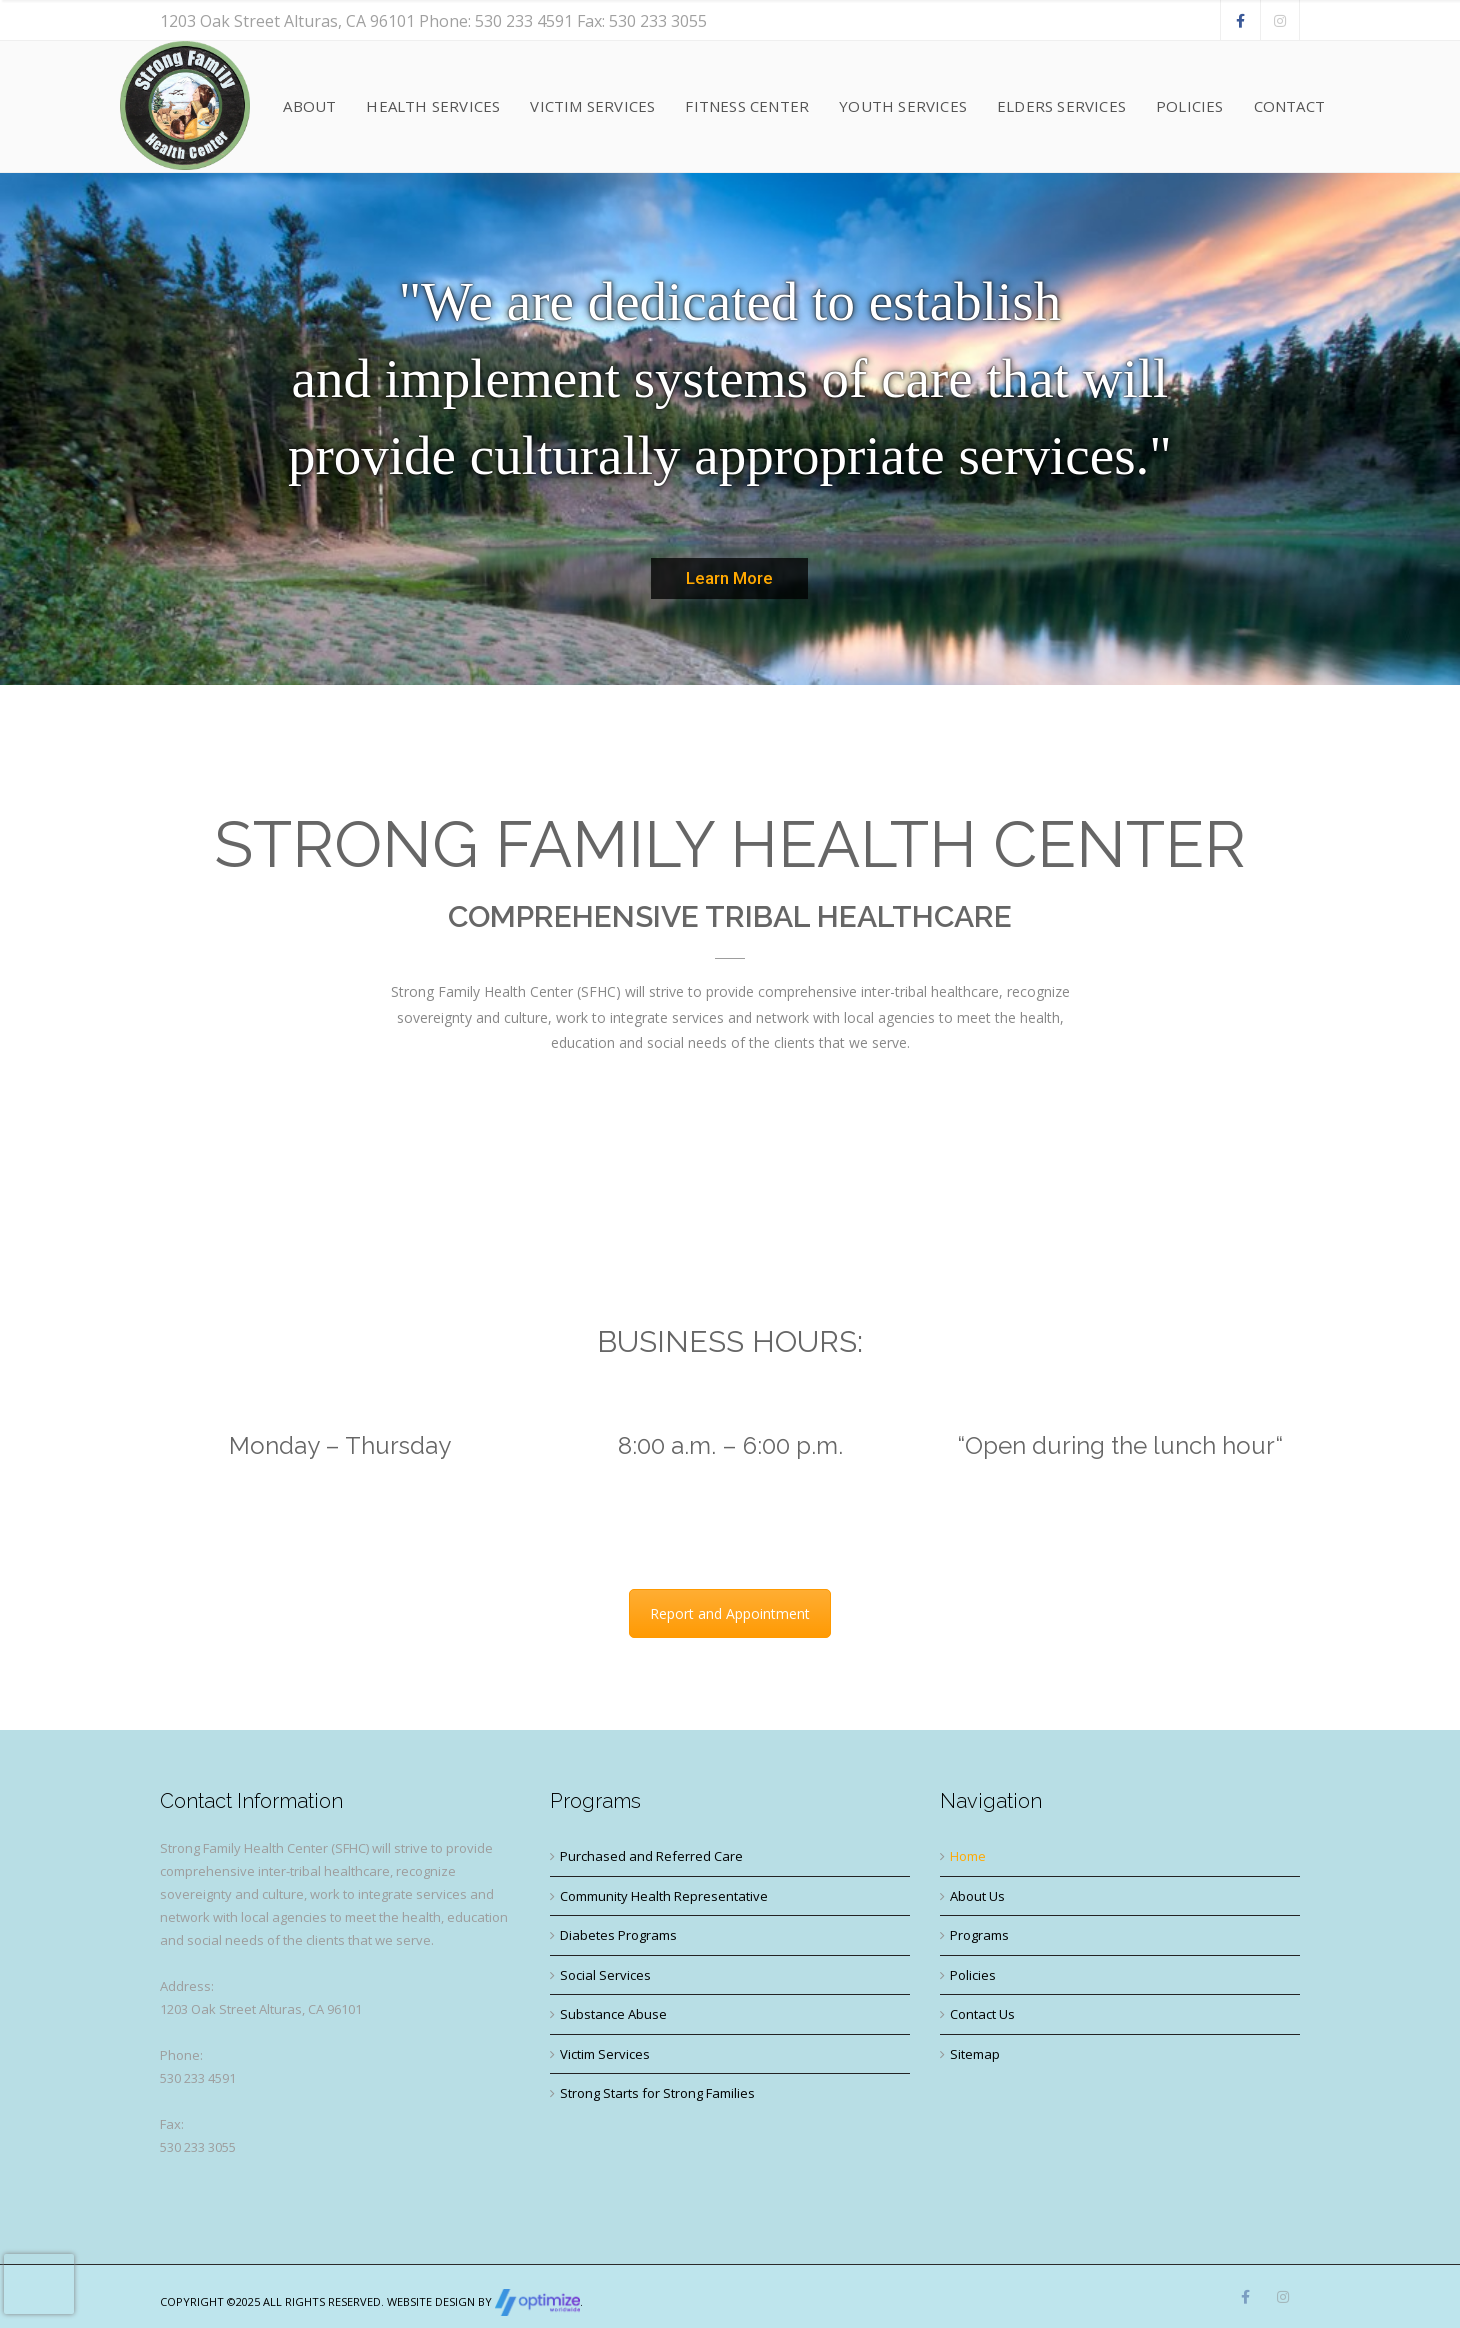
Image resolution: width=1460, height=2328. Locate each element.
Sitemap (975, 2054)
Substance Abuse (613, 2014)
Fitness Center (747, 106)
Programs (979, 1935)
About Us (977, 1896)
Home (968, 1856)
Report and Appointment (730, 1613)
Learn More (729, 578)
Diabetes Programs (618, 1935)
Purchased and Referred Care (651, 1856)
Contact (1289, 106)
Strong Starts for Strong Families (657, 2093)
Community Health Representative (664, 1896)
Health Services (433, 106)
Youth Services (903, 106)
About (309, 106)
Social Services (605, 1975)
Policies (1190, 106)
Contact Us (982, 2014)
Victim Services (592, 106)
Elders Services (1061, 106)
